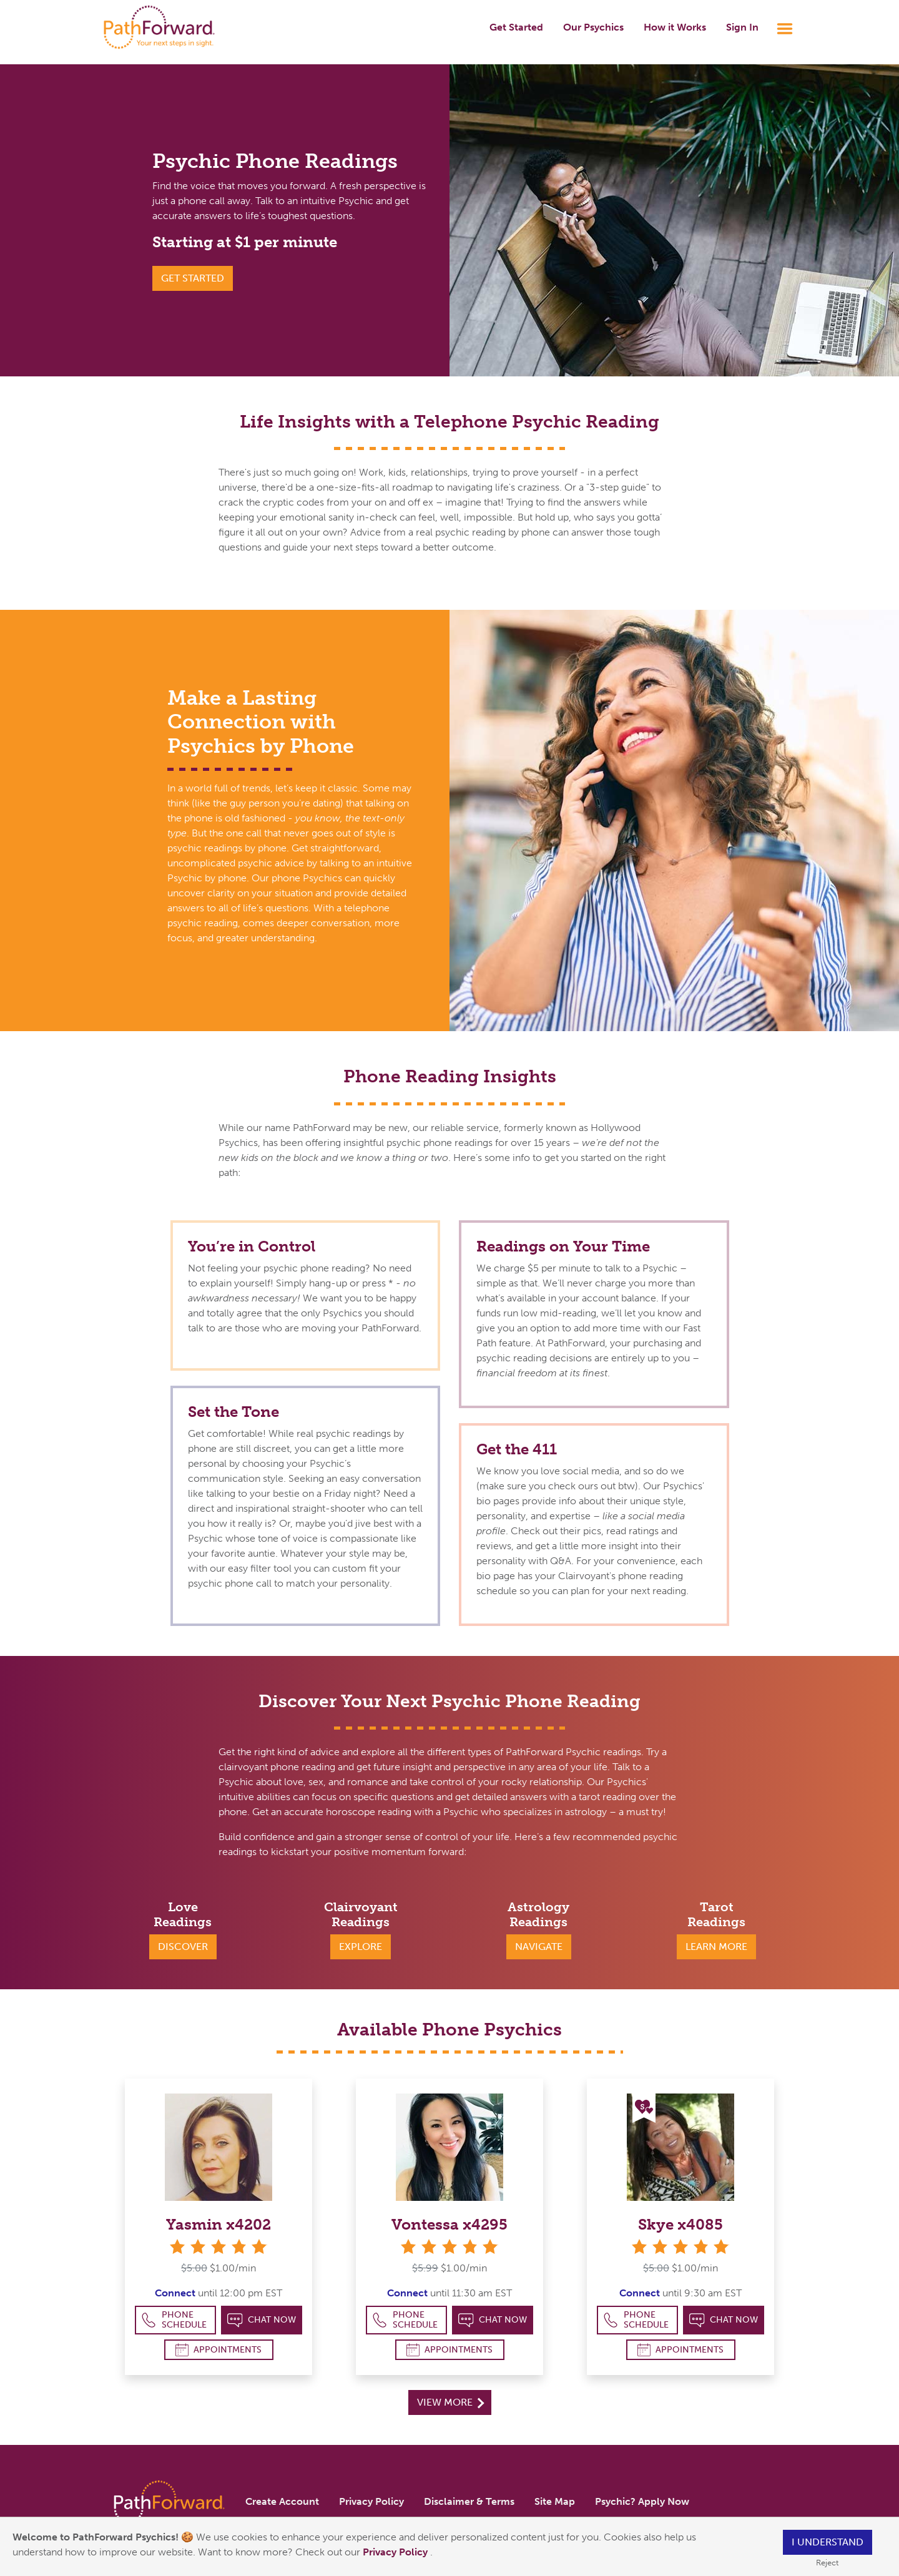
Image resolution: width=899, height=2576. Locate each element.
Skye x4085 (680, 2224)
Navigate (538, 1946)
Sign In (742, 27)
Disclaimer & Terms (469, 2501)
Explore (360, 1946)
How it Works (675, 27)
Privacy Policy (396, 2552)
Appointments (218, 2349)
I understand (827, 2542)
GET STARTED (192, 278)
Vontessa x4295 (449, 2224)
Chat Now (261, 2320)
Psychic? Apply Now (642, 2501)
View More (450, 2402)
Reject (827, 2562)
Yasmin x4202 (218, 2224)
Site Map (554, 2501)
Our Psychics (593, 27)
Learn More (716, 1946)
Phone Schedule (174, 2319)
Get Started (516, 27)
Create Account (282, 2501)
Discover (183, 1946)
